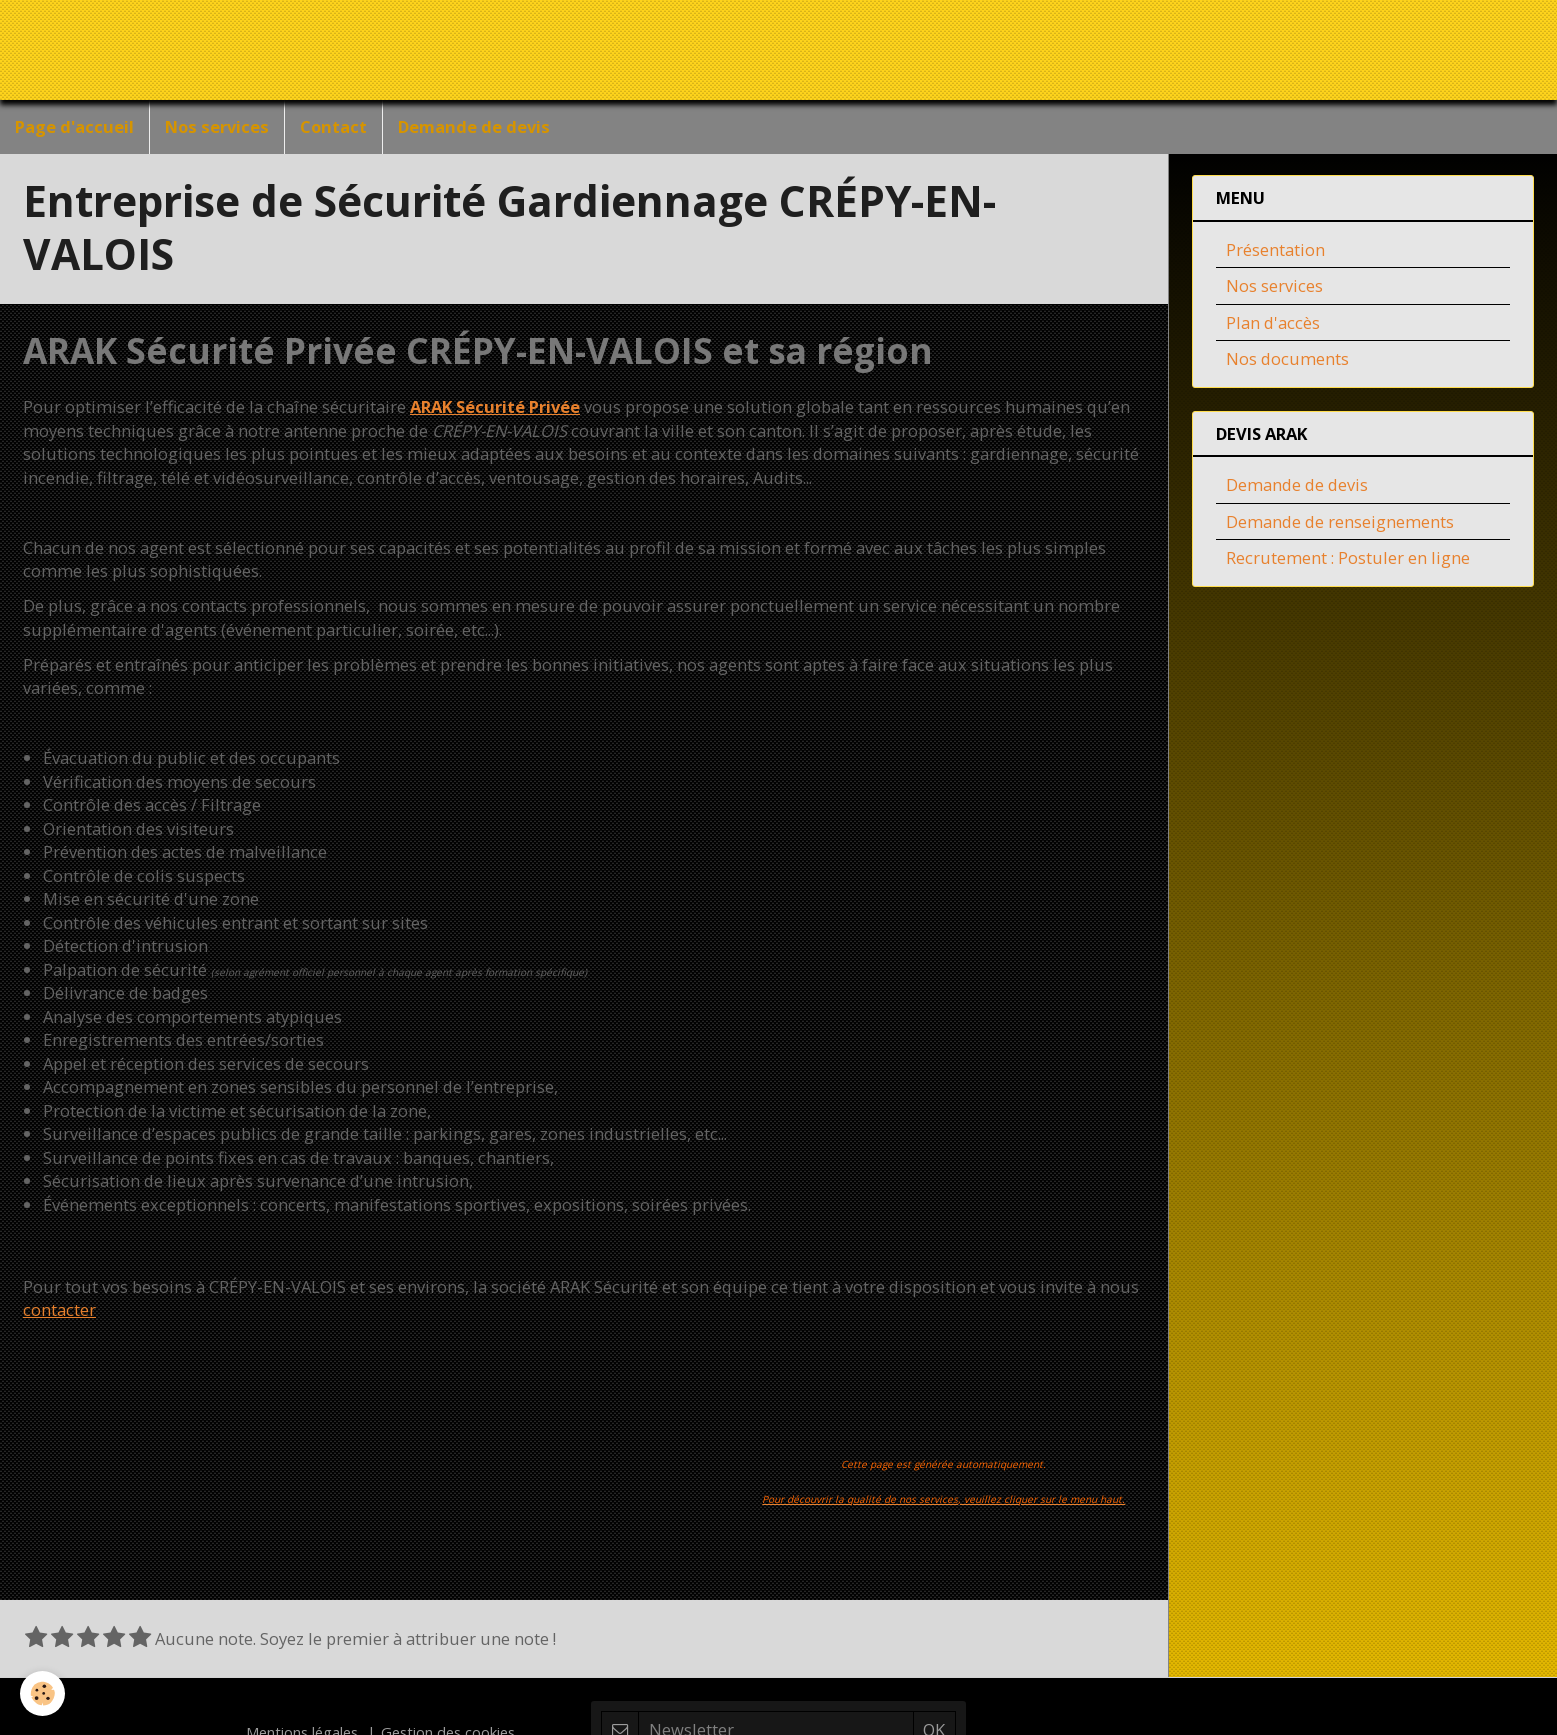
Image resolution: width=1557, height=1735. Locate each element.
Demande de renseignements (1340, 523)
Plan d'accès (1273, 324)
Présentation (1275, 251)
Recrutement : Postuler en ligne (1348, 559)
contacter (59, 1311)
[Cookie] (42, 1693)
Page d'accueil (74, 126)
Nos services (217, 126)
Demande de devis (474, 126)
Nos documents (1287, 360)
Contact (333, 126)
